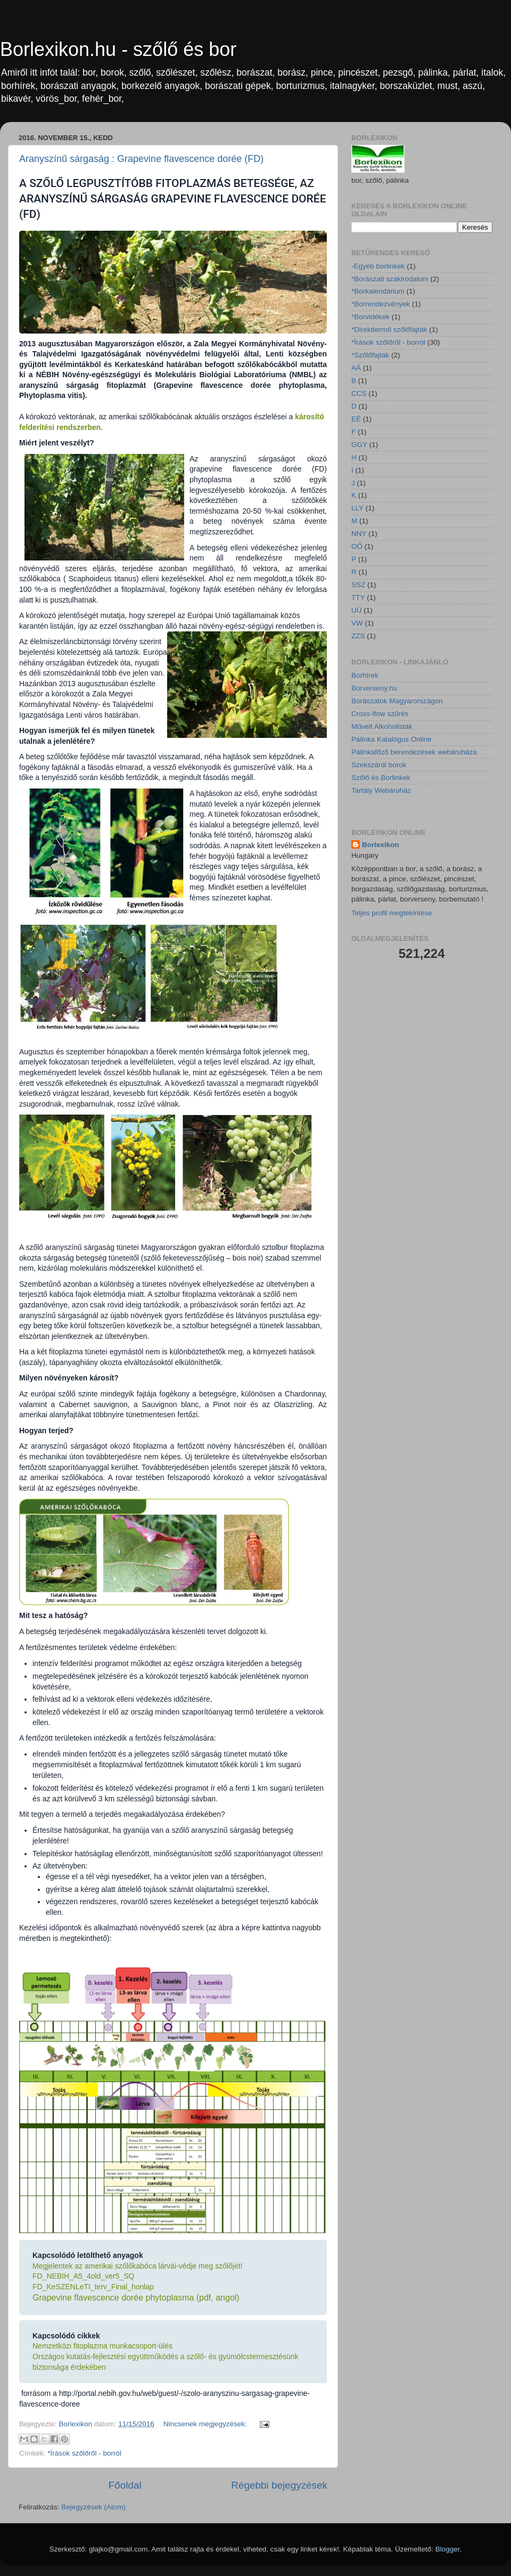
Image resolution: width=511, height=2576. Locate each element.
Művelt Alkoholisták (382, 726)
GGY (359, 445)
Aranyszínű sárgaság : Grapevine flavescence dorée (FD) (141, 158)
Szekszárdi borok (379, 765)
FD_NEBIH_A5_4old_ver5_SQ (83, 2276)
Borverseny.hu (374, 688)
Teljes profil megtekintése (391, 913)
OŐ (356, 546)
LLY (357, 508)
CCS (359, 393)
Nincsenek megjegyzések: (206, 2424)
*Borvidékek (370, 317)
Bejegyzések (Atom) (93, 2507)
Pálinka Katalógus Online (391, 739)
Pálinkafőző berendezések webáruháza (414, 752)
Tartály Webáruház (381, 790)
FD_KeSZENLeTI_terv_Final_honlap (93, 2286)
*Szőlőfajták (370, 355)
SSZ (358, 585)
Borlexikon (380, 845)
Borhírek (364, 675)
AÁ (356, 368)
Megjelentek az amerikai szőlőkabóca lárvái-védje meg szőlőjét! (137, 2266)
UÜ (356, 610)
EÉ (356, 419)
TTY (358, 598)
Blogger (447, 2549)
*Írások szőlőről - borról (84, 2453)
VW (357, 623)
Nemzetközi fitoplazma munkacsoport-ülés (102, 2346)
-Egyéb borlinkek (378, 266)
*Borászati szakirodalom (389, 279)
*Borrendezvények (380, 304)
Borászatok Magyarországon (397, 701)
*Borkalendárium (378, 291)
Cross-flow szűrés (379, 714)
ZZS (358, 636)
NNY (359, 534)
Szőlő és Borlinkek (380, 778)
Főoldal (125, 2485)
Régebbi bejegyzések (279, 2485)
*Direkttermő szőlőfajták (389, 330)
